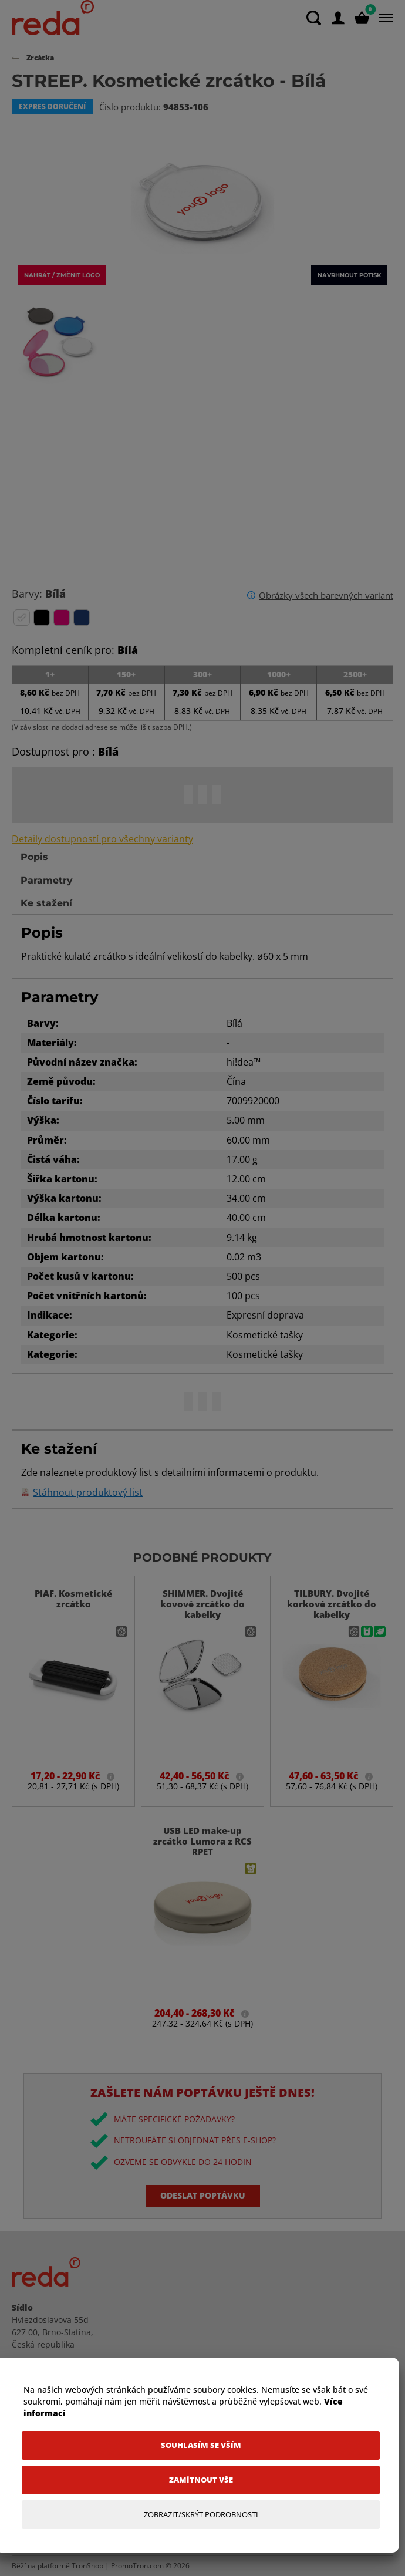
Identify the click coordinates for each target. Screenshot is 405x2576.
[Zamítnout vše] (201, 2480)
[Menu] (383, 17)
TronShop (87, 2566)
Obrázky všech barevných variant (326, 595)
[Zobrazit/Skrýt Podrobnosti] (201, 2514)
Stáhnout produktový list (88, 1492)
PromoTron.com (137, 2566)
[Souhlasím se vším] (201, 2445)
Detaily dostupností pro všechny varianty (102, 839)
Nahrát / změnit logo (62, 275)
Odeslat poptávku (202, 2195)
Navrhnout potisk (349, 275)
